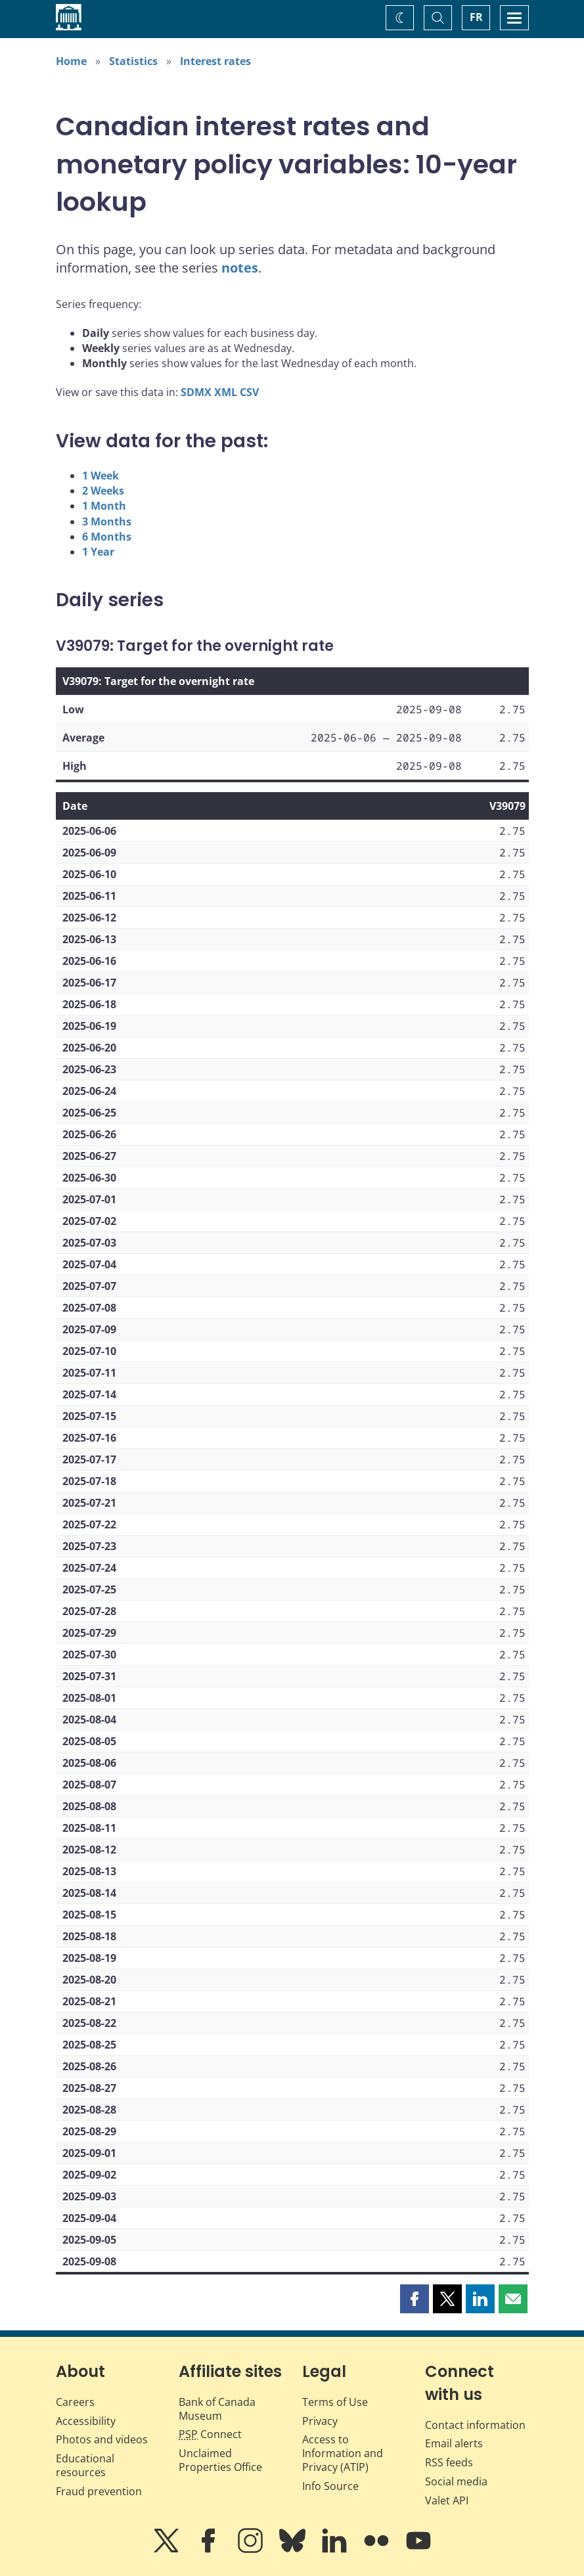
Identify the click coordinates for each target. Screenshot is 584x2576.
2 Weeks (103, 490)
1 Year (98, 551)
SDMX (196, 392)
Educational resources (85, 2465)
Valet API (446, 2500)
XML (225, 392)
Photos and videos (102, 2439)
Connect (210, 2434)
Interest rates (215, 61)
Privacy (320, 2421)
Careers (75, 2402)
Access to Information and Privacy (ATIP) (342, 2453)
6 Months (106, 536)
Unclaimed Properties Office (220, 2460)
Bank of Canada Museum (217, 2409)
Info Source (330, 2486)
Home (71, 61)
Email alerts (454, 2443)
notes (239, 268)
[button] (414, 2298)
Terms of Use (335, 2402)
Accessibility (86, 2421)
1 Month (104, 506)
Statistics (133, 61)
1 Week (100, 475)
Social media (456, 2481)
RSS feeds (449, 2462)
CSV (249, 392)
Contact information (475, 2425)
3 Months (106, 521)
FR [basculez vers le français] (476, 17)
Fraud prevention (99, 2491)
